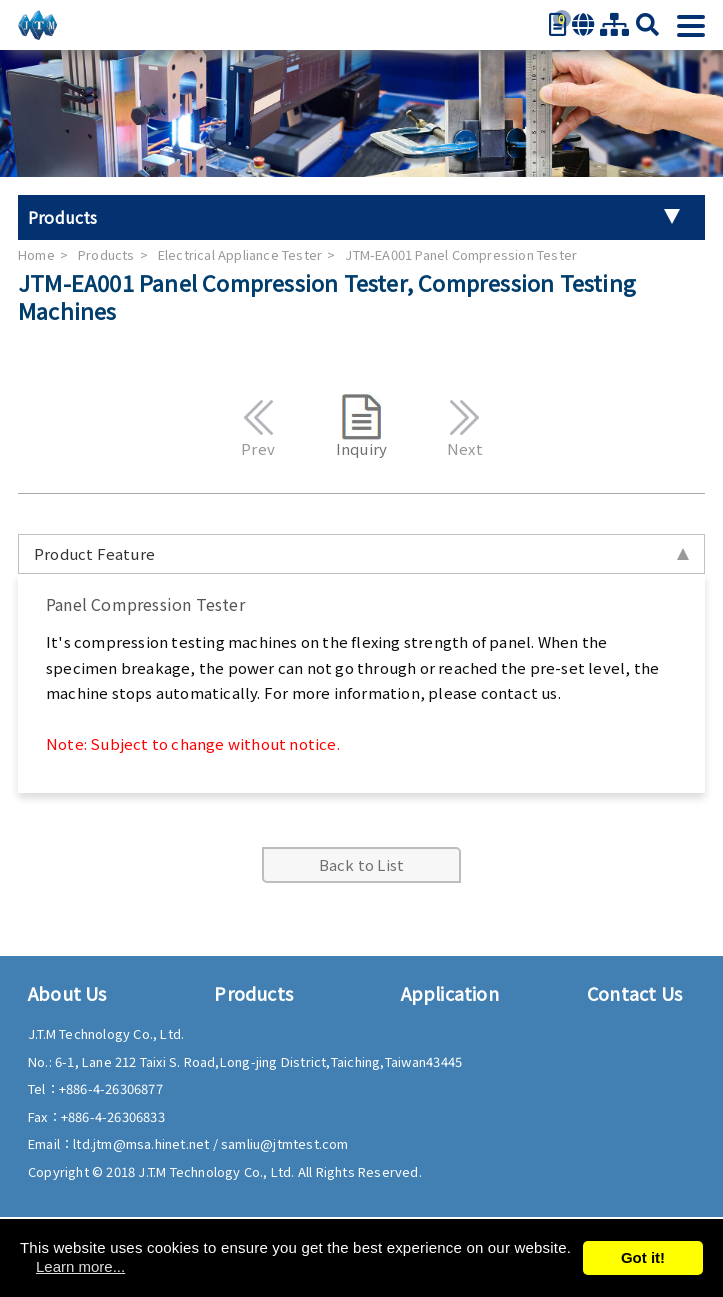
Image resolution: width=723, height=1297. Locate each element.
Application (450, 993)
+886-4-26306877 (111, 1088)
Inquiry (361, 426)
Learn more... (80, 1266)
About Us (67, 993)
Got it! (643, 1257)
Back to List (361, 864)
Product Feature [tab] (361, 553)
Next (464, 426)
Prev (258, 426)
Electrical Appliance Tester (240, 254)
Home (36, 254)
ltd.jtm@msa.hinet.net (142, 1143)
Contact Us (634, 993)
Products (106, 254)
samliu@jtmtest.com (285, 1143)
